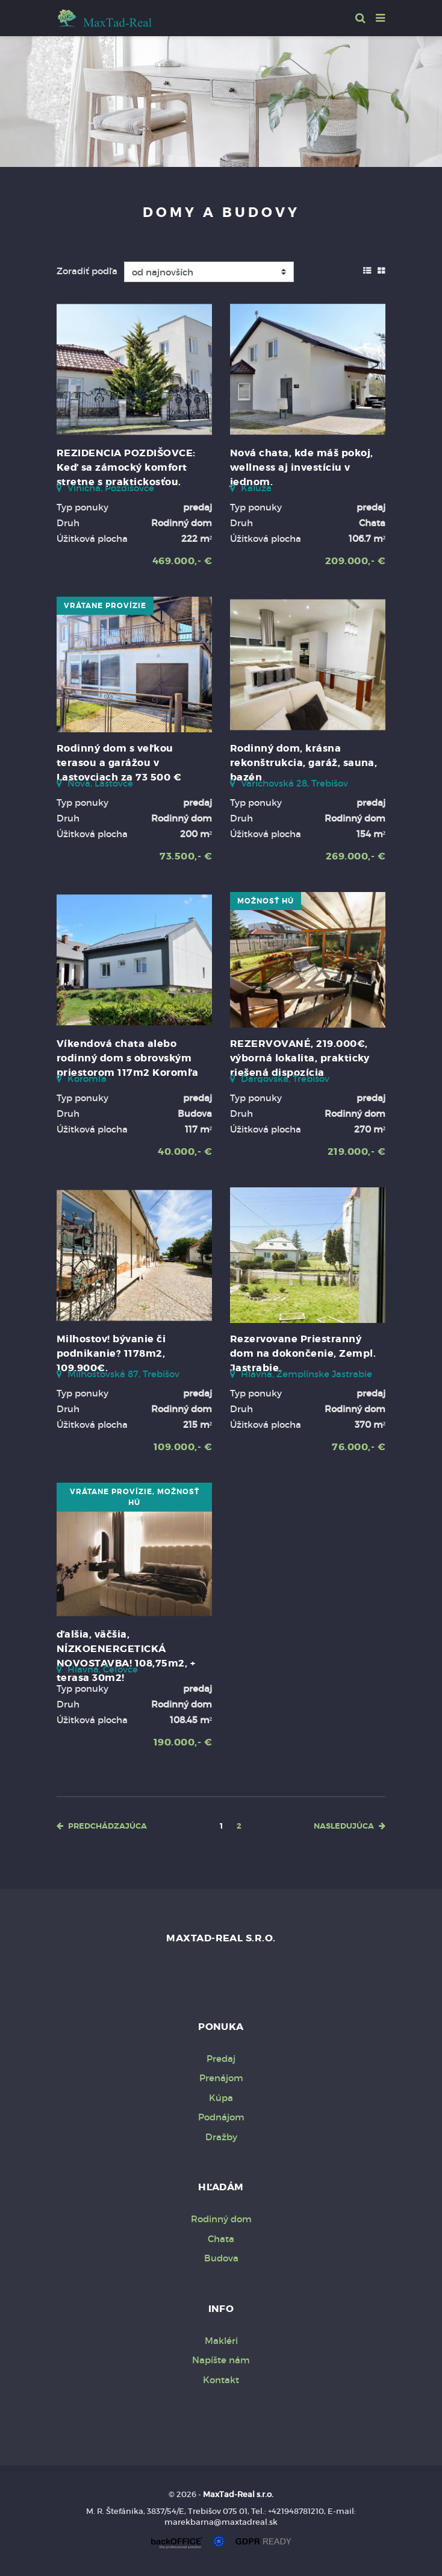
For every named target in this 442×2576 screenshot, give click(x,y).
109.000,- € (183, 1446)
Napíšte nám (221, 2360)
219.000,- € (356, 1151)
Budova (221, 2258)
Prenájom (221, 2078)
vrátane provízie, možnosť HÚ (134, 1497)
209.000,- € (355, 560)
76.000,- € (358, 1446)
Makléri (221, 2340)
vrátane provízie (105, 606)
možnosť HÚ (265, 901)
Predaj (221, 2058)
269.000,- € (355, 856)
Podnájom (221, 2117)
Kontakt (221, 2380)
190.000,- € (183, 1742)
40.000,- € (185, 1151)
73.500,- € (186, 856)
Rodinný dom (221, 2219)
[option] (221, 98)
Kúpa (221, 2097)
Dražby (221, 2137)
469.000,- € (182, 560)
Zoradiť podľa (87, 271)
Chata (221, 2239)
